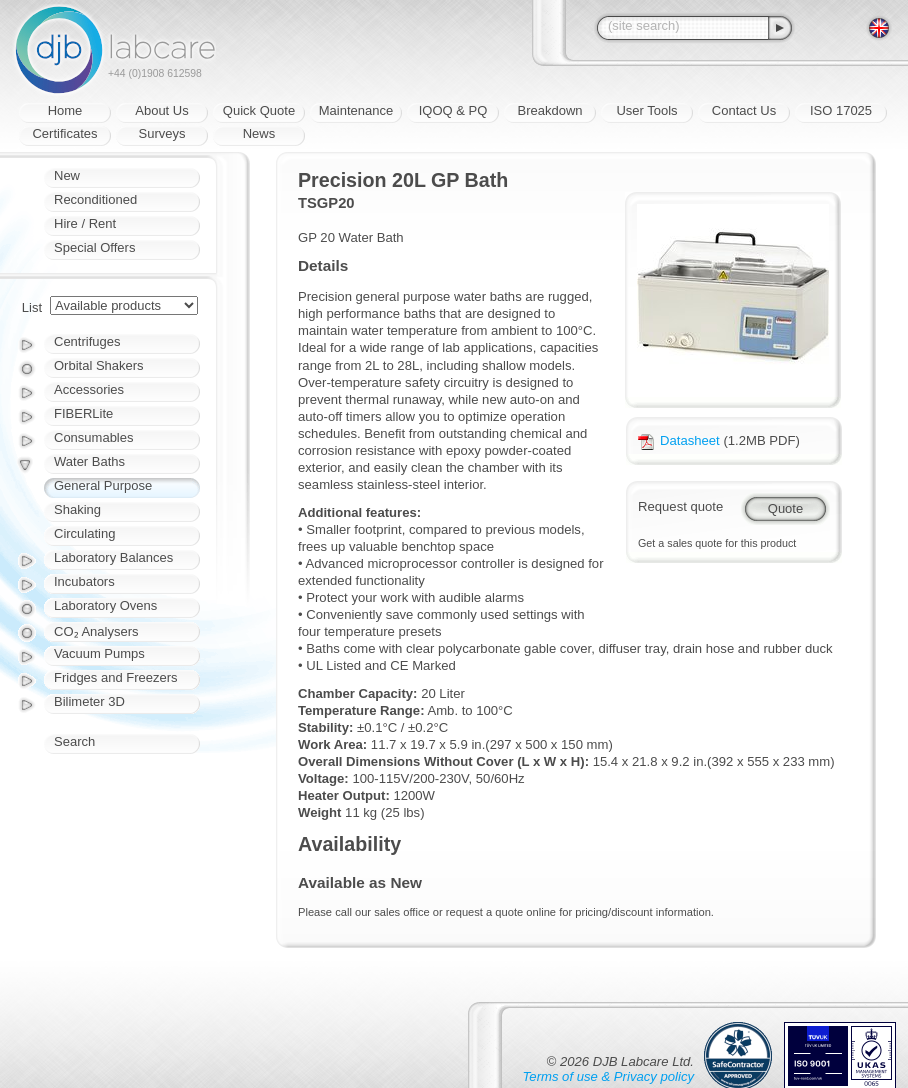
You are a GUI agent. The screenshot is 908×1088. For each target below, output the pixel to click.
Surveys (162, 133)
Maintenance (356, 110)
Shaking (77, 509)
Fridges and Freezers (116, 677)
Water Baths (89, 461)
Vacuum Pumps (99, 653)
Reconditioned (95, 199)
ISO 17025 (841, 110)
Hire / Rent (85, 223)
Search (74, 741)
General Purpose (103, 485)
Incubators (84, 581)
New (67, 175)
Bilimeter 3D (89, 701)
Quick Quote (259, 110)
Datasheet (679, 440)
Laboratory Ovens (105, 605)
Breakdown (549, 110)
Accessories (89, 389)
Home (65, 110)
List (32, 307)
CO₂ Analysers (96, 631)
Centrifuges (87, 341)
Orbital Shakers (99, 365)
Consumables (94, 437)
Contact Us (744, 110)
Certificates (64, 133)
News (259, 133)
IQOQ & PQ (453, 110)
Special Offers (94, 247)
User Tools (646, 110)
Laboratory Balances (113, 557)
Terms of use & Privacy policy (608, 1076)
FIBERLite (83, 413)
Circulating (84, 533)
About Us (161, 110)
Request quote (680, 506)
